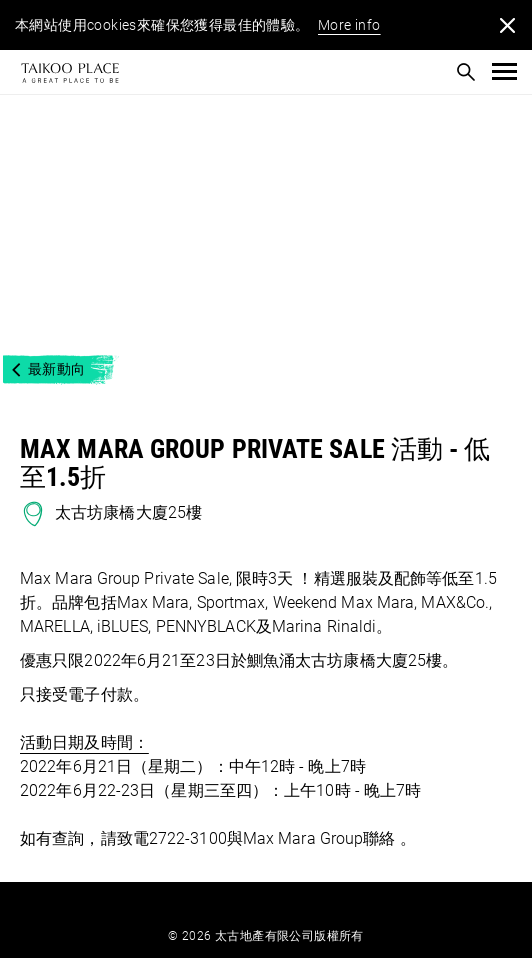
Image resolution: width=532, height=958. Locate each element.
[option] (266, 230)
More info (349, 25)
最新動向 (57, 369)
